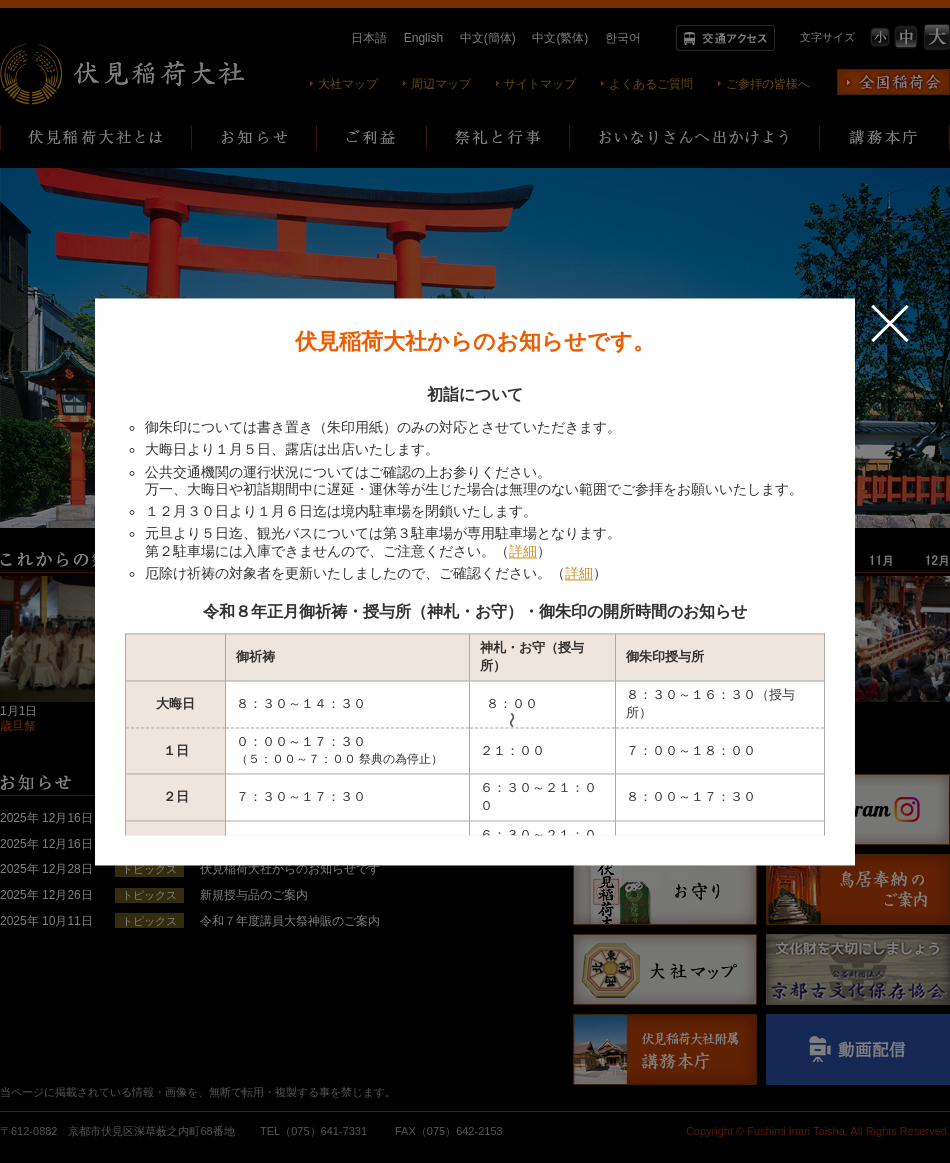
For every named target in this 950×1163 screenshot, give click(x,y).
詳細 (523, 551)
